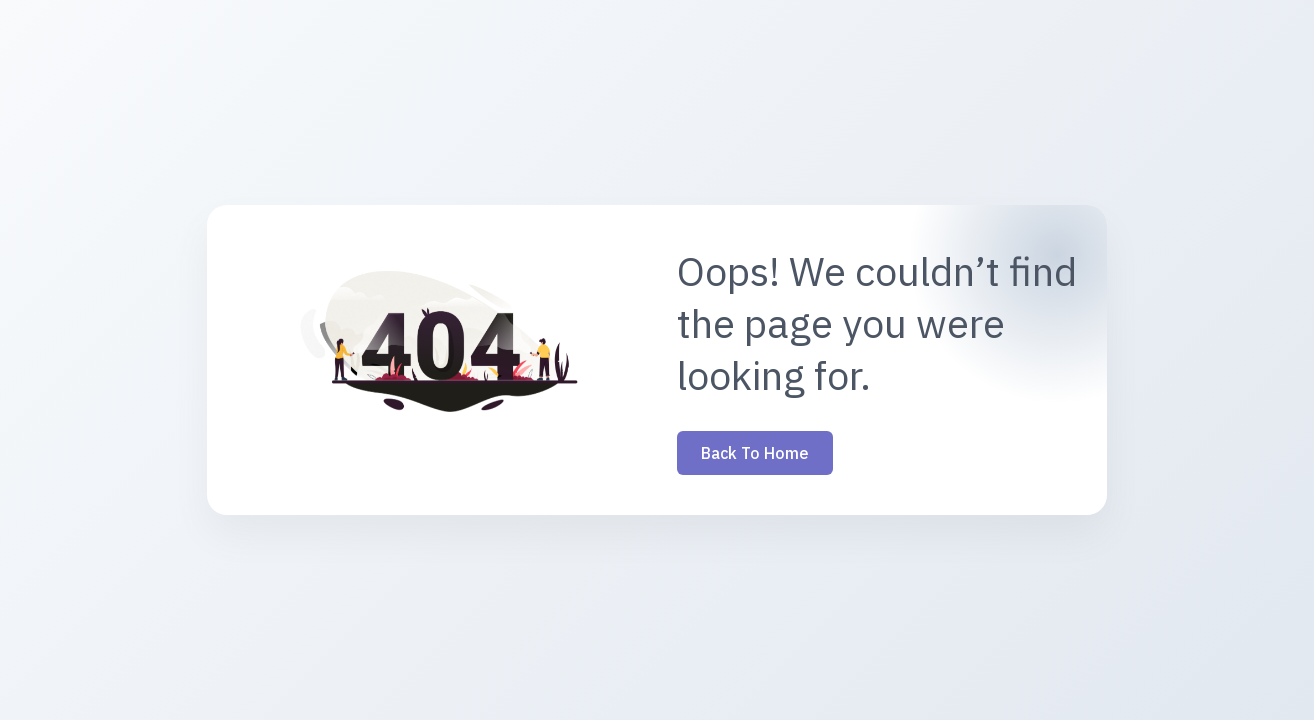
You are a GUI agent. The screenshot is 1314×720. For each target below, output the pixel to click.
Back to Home (755, 453)
